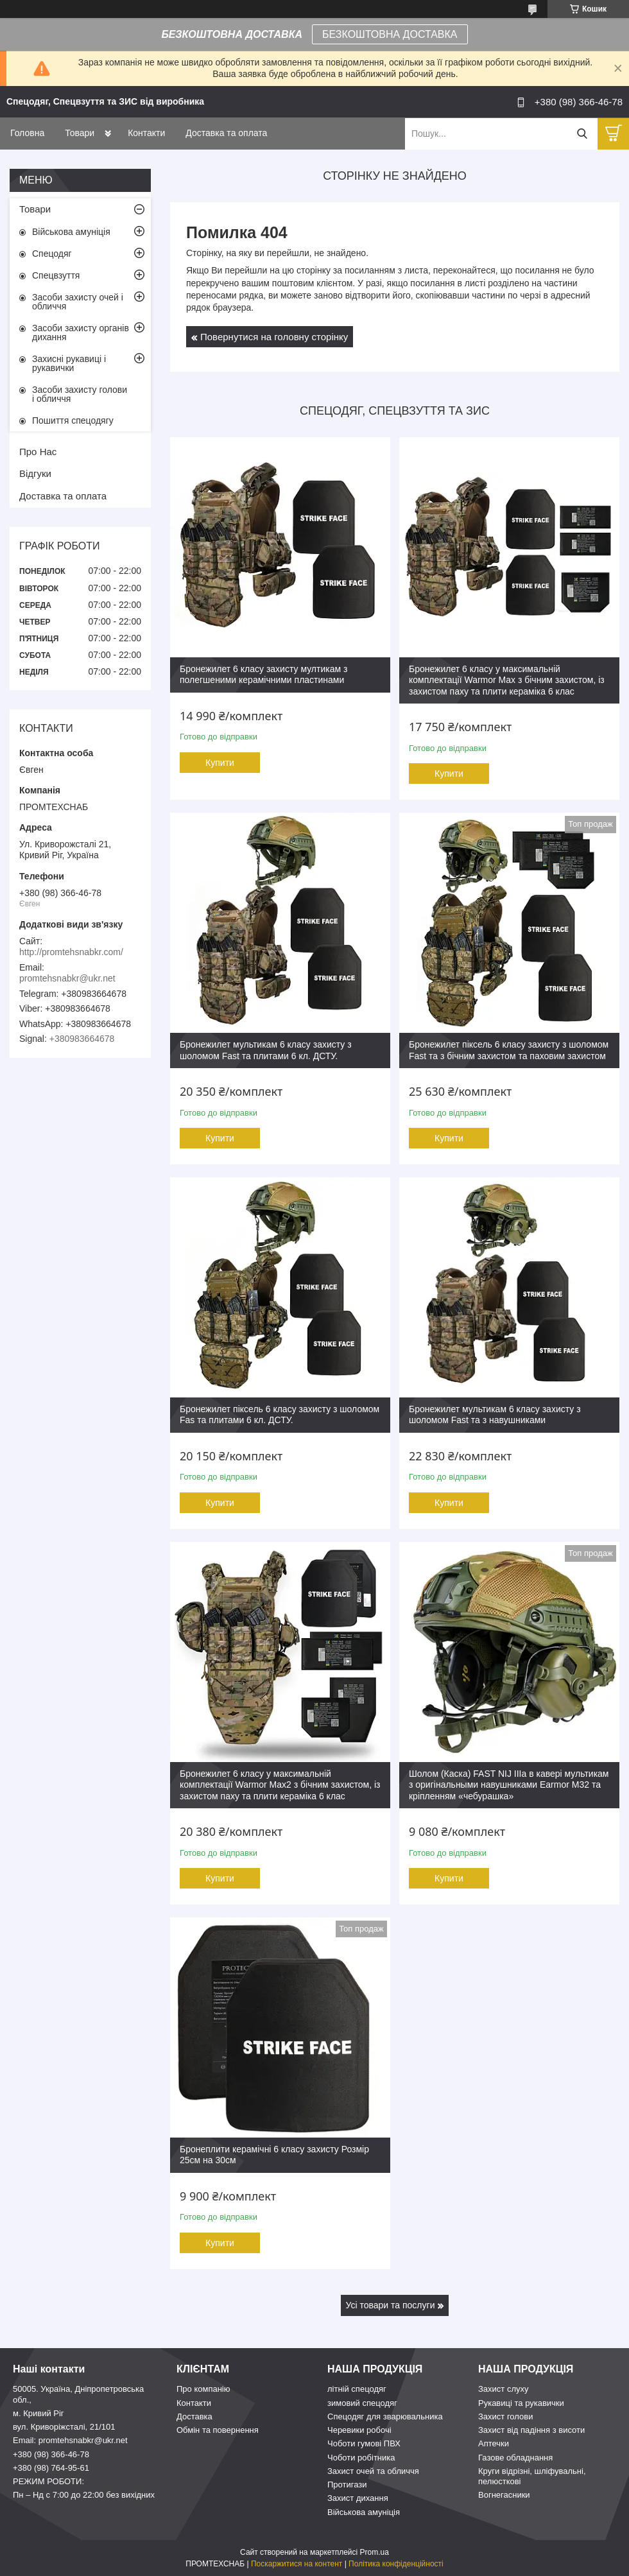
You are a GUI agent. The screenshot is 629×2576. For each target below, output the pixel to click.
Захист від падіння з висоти (531, 2430)
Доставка (194, 2416)
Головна (27, 133)
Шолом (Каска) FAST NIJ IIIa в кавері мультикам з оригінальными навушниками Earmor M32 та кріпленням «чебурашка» (509, 1784)
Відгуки (35, 473)
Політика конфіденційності (396, 2563)
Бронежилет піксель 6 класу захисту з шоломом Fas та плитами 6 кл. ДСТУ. (279, 1415)
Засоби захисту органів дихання (80, 332)
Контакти (146, 133)
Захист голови (505, 2416)
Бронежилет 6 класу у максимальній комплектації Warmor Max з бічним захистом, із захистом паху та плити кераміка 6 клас (507, 680)
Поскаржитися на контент (296, 2563)
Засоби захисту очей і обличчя (77, 301)
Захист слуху (503, 2389)
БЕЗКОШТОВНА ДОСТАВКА (389, 34)
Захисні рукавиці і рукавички (69, 363)
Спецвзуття (56, 275)
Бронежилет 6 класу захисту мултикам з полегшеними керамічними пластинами (263, 675)
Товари (79, 133)
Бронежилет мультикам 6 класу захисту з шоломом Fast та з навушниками (495, 1415)
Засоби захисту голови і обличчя (79, 394)
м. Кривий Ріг (38, 2413)
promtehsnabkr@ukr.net (67, 978)
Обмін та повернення (218, 2430)
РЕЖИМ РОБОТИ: (48, 2481)
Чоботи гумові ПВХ (364, 2443)
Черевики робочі (359, 2430)
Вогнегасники (504, 2495)
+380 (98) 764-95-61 (51, 2468)
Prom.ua (374, 2552)
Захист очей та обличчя (373, 2471)
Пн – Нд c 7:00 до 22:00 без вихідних (84, 2495)
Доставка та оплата (226, 133)
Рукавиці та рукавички (521, 2403)
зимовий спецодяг (362, 2403)
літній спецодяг (356, 2389)
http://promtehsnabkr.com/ (71, 952)
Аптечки (493, 2443)
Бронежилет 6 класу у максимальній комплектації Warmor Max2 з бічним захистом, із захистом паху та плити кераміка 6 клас (280, 1784)
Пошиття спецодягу (73, 420)
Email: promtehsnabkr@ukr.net (70, 2440)
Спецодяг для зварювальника (385, 2416)
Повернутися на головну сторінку (274, 336)
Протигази (347, 2484)
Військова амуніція (71, 232)
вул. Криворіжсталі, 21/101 (64, 2427)
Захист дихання (357, 2498)
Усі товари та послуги (390, 2305)
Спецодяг (52, 253)
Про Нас (37, 451)
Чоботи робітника (361, 2457)
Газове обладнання (515, 2457)
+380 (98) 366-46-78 (51, 2454)
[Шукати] (582, 134)
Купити (219, 762)
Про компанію (203, 2389)
